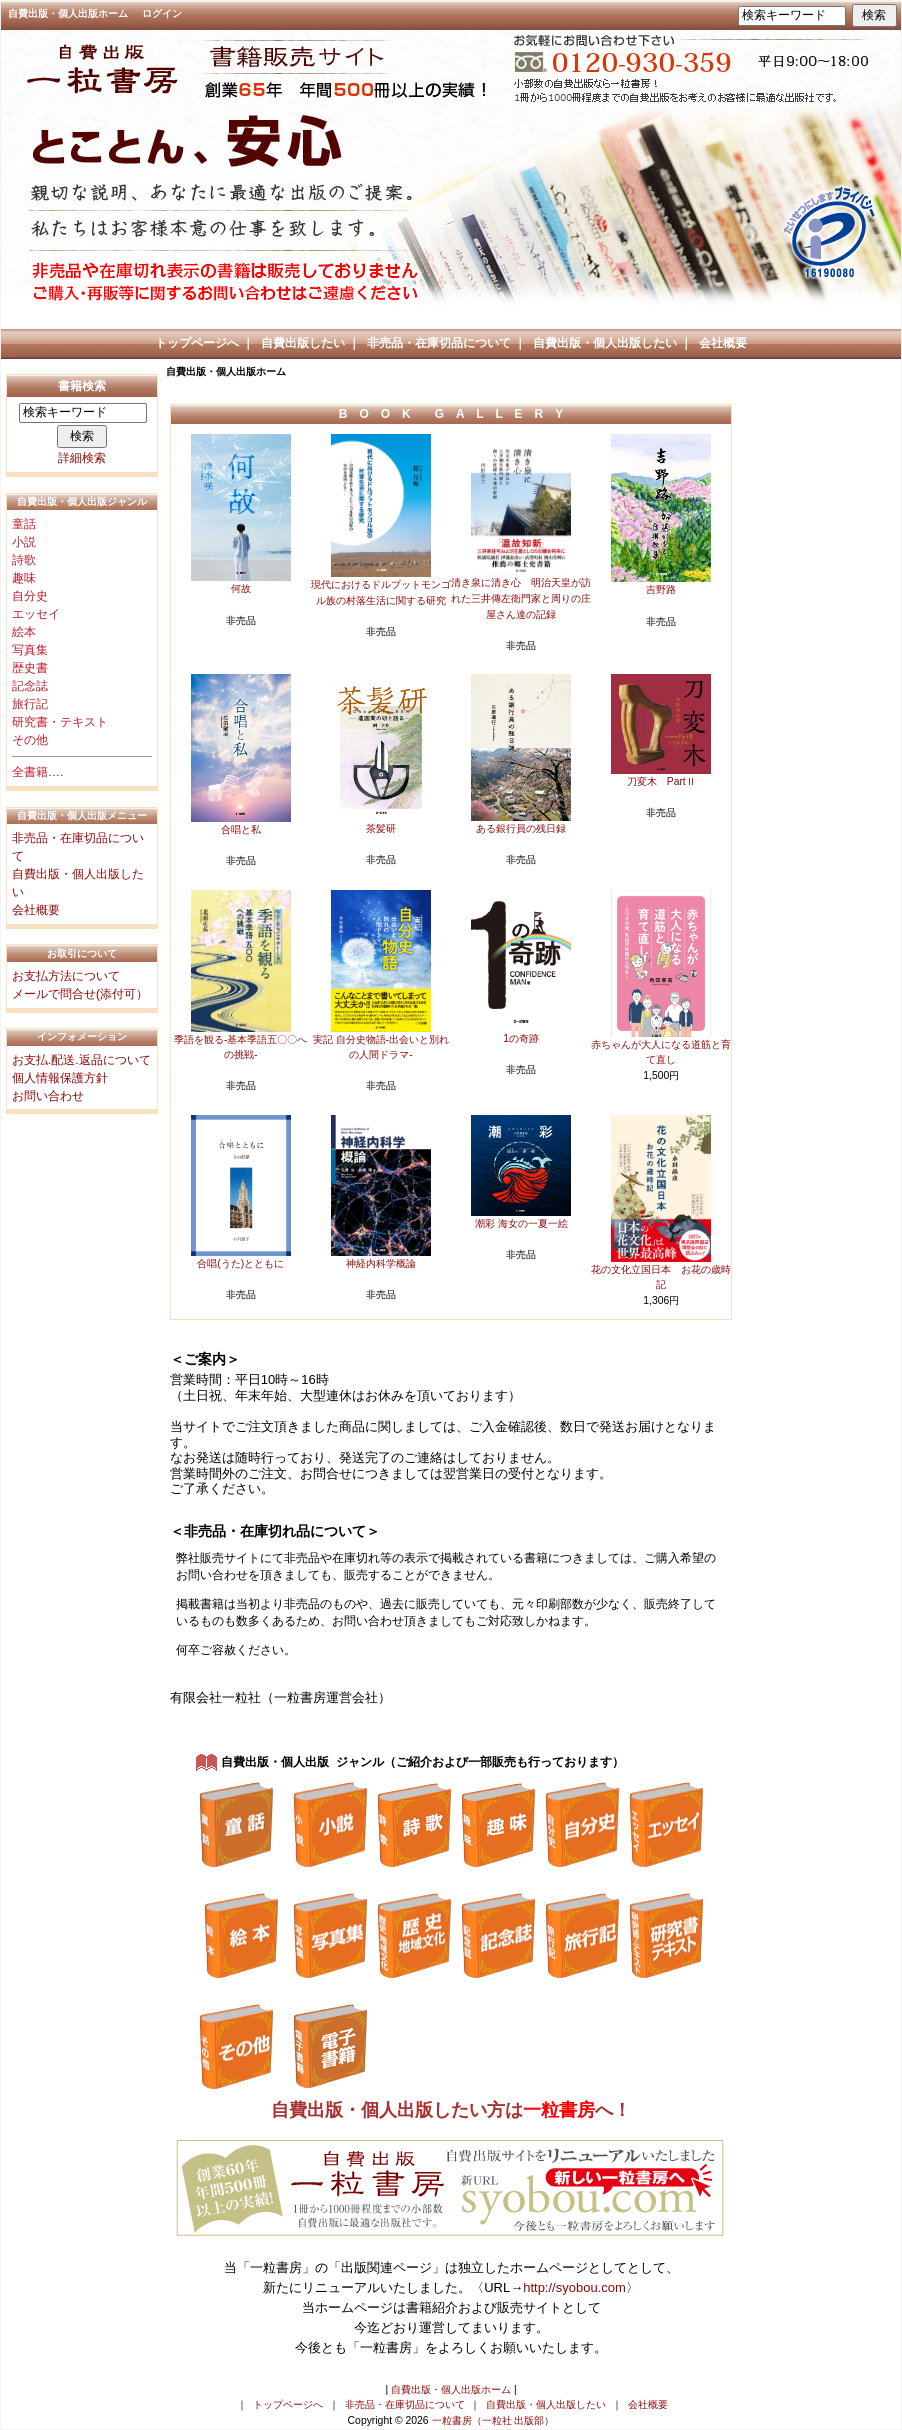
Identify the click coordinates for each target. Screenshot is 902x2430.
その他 (30, 740)
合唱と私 (241, 829)
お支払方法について (66, 976)
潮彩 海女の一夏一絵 (521, 1223)
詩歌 (24, 560)
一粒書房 (559, 2110)
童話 (24, 524)
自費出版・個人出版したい (605, 343)
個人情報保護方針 (60, 1078)
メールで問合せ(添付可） (80, 994)
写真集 (30, 650)
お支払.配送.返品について (81, 1060)
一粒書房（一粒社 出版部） (493, 2420)
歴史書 (30, 668)
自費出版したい (303, 343)
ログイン (162, 13)
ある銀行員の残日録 (521, 828)
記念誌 (30, 686)
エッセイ (36, 614)
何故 (241, 588)
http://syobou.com (574, 2287)
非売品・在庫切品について (439, 343)
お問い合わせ (48, 1096)
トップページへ (197, 343)
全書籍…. (37, 772)
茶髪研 (381, 828)
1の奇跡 (521, 1038)
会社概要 (723, 343)
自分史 (30, 596)
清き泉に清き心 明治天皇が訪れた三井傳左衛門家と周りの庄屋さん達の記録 (521, 598)
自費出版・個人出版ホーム (68, 13)
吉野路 (661, 589)
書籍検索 (82, 386)
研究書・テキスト (60, 722)
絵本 (24, 632)
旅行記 (30, 704)
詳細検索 (82, 458)
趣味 (24, 578)
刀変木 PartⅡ (661, 781)
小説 (24, 542)
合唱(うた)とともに (240, 1263)
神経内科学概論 (381, 1263)
